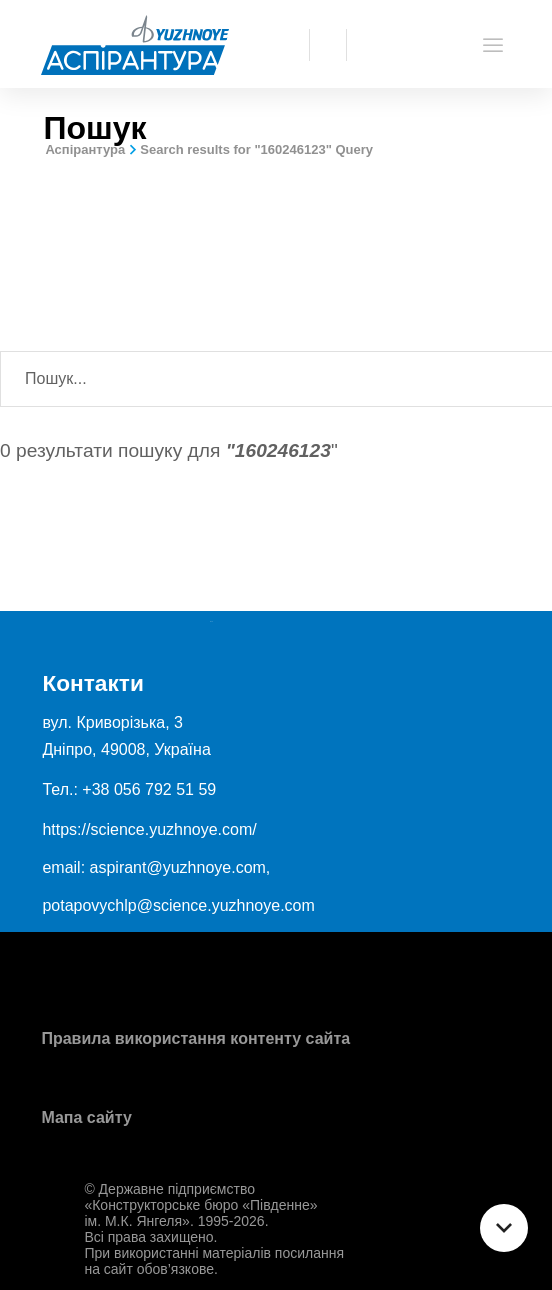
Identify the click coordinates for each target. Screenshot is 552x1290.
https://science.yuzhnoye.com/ (149, 829)
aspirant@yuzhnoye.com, (180, 867)
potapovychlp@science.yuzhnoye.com (178, 905)
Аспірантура (85, 149)
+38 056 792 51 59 (149, 789)
